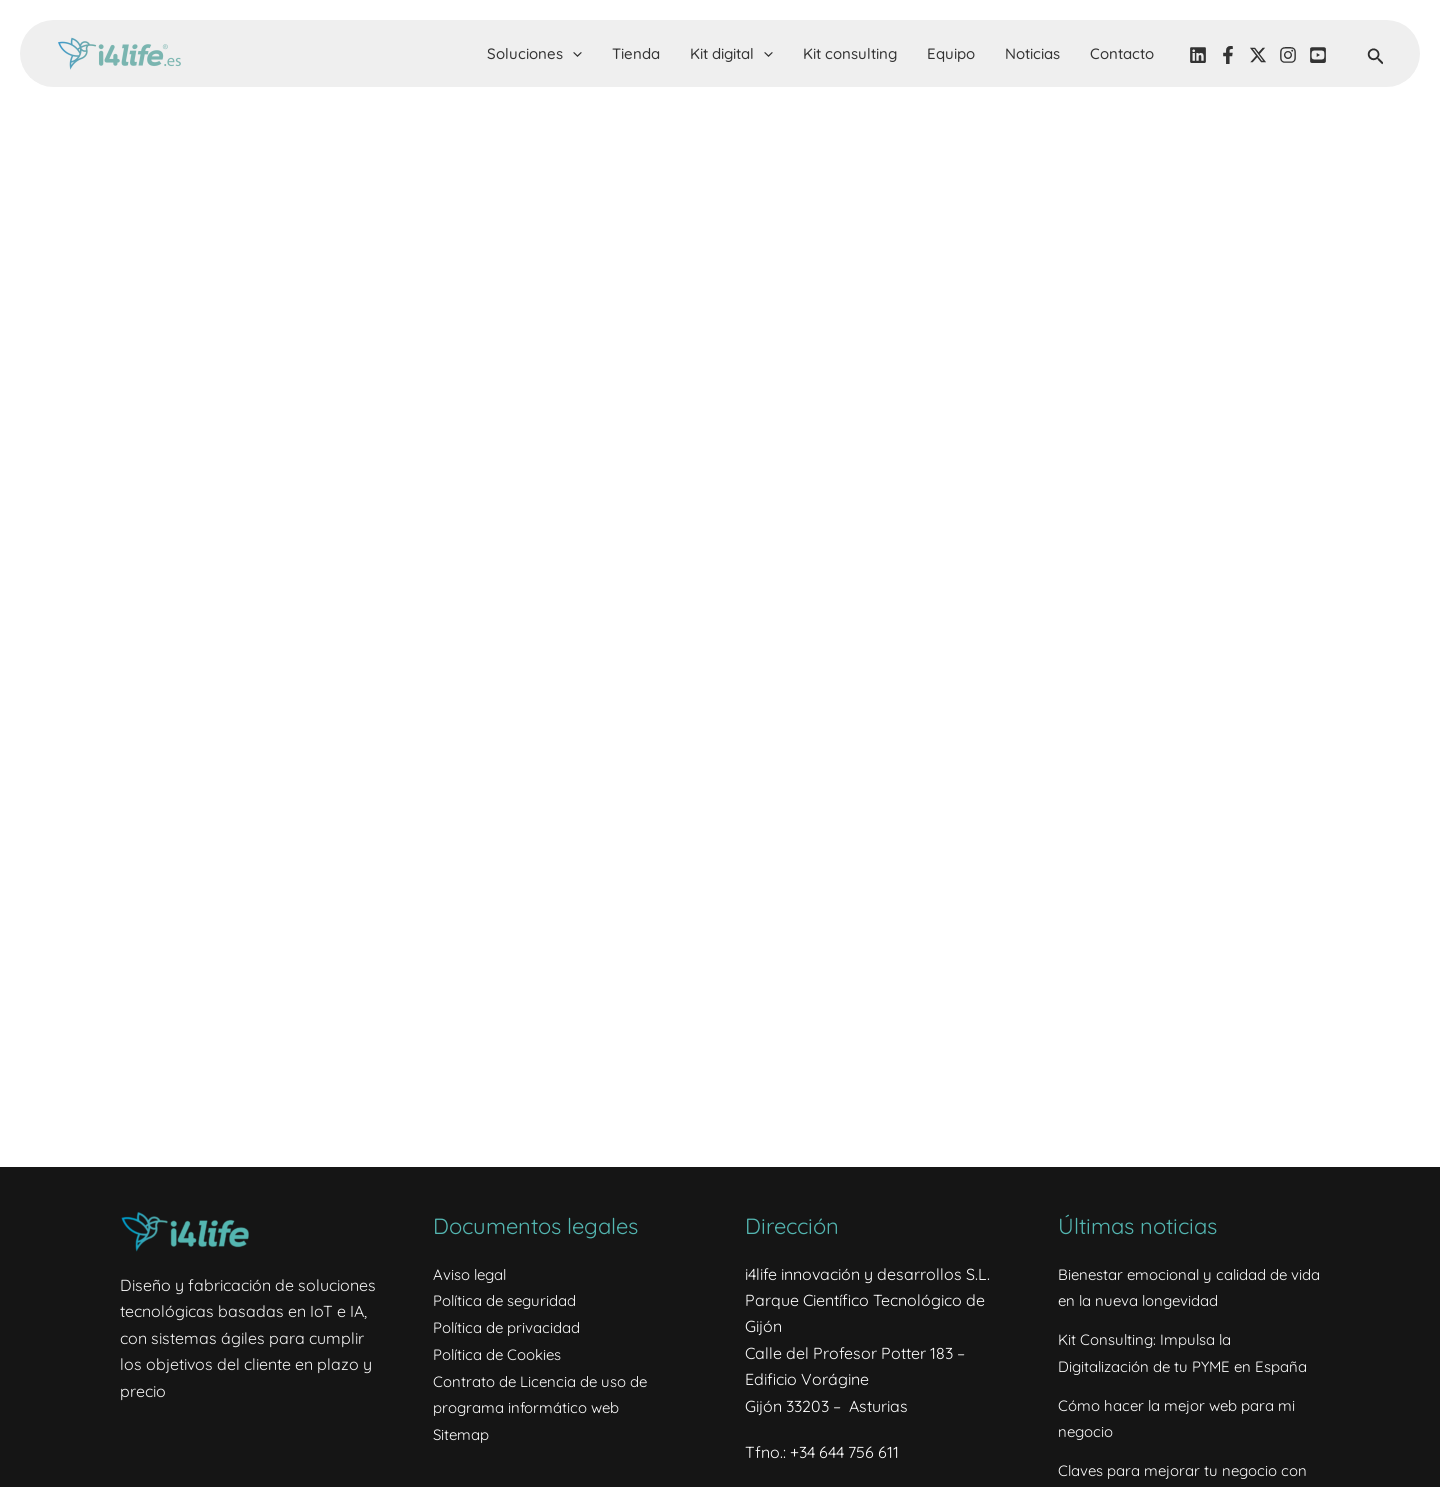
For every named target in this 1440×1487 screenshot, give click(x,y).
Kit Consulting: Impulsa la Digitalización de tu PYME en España (1161, 1364)
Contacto (1122, 53)
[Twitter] (1258, 55)
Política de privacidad (512, 1326)
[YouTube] (1318, 55)
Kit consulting (850, 53)
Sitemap (463, 1432)
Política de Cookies (502, 1353)
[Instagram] (1288, 55)
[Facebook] (1228, 55)
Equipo (951, 53)
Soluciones (534, 54)
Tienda (636, 53)
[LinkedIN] (1198, 55)
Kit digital (731, 54)
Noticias (1032, 53)
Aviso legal (473, 1274)
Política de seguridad (510, 1300)
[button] (572, 54)
